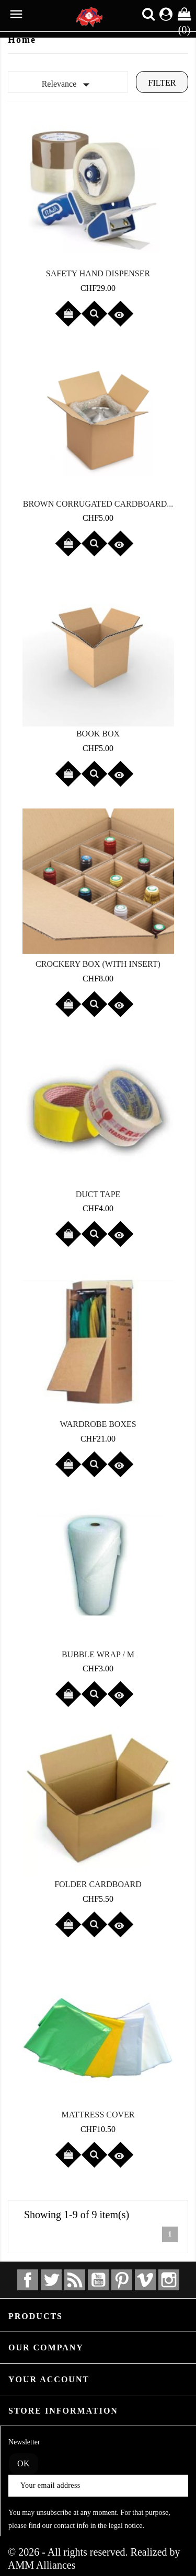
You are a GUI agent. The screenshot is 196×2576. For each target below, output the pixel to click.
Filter (162, 82)
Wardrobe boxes (98, 1424)
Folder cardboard (98, 1884)
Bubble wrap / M (98, 1654)
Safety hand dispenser (98, 273)
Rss (74, 2279)
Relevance (68, 84)
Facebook (27, 2279)
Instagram (168, 2279)
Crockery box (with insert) (98, 963)
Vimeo (145, 2279)
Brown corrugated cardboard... (98, 503)
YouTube (98, 2279)
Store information (63, 2410)
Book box (98, 733)
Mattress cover (97, 2114)
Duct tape (98, 1194)
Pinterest (121, 2279)
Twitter (51, 2279)
